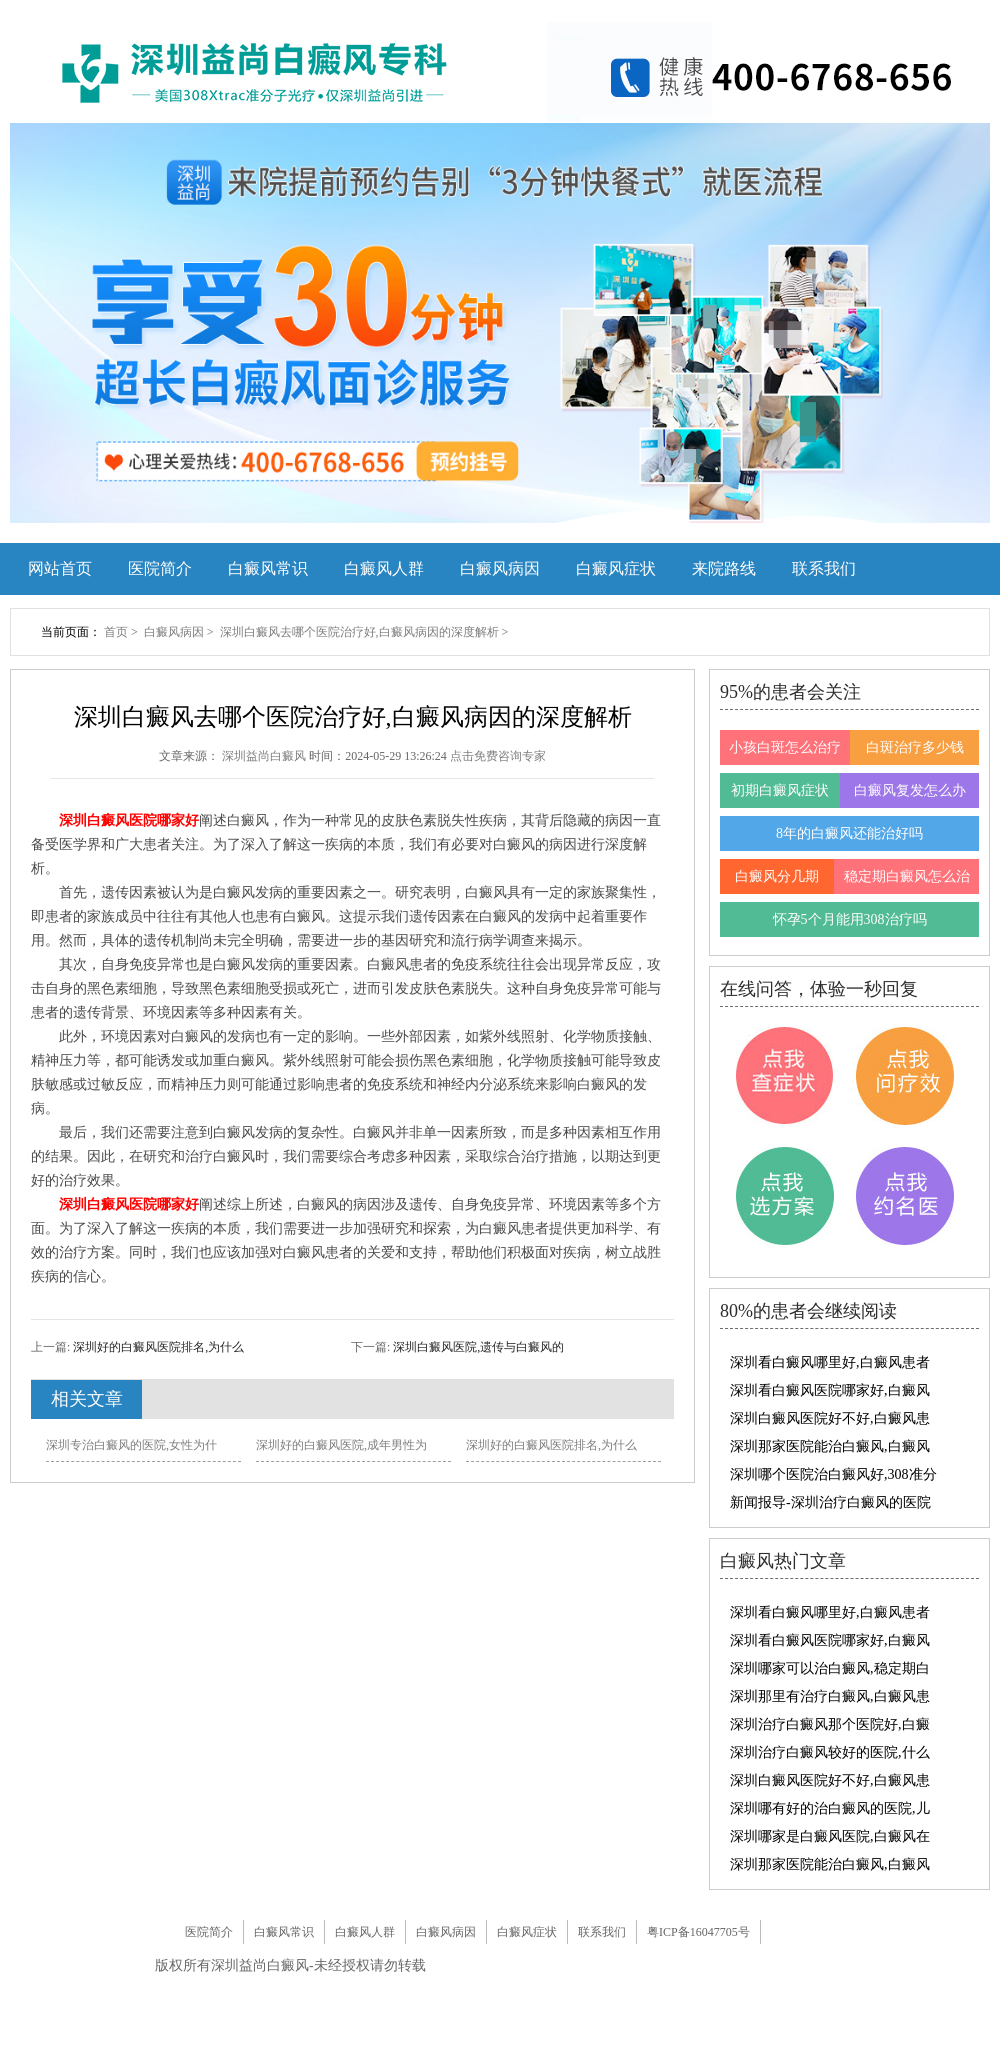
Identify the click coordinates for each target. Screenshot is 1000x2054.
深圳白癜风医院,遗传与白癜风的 (477, 1347)
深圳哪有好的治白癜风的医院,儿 (830, 1808)
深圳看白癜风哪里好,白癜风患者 (830, 1362)
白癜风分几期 (777, 876)
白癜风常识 (268, 568)
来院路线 (724, 568)
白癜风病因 (500, 568)
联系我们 (824, 568)
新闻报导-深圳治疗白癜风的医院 (830, 1502)
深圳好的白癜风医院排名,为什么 (157, 1347)
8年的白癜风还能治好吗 (849, 833)
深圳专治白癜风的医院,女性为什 (131, 1445)
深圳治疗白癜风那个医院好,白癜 (830, 1724)
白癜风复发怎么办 (910, 790)
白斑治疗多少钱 (915, 747)
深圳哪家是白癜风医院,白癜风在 (830, 1836)
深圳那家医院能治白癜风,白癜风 (830, 1446)
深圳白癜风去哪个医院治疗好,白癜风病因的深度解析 (361, 632)
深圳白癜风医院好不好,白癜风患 (830, 1418)
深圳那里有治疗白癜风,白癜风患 (830, 1696)
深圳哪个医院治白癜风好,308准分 (833, 1474)
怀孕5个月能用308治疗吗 (850, 919)
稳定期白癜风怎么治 (907, 876)
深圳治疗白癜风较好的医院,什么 (830, 1752)
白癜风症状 (616, 568)
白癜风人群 (384, 568)
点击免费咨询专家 (498, 756)
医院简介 (160, 568)
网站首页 (60, 568)
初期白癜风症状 (780, 790)
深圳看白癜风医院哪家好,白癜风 (830, 1390)
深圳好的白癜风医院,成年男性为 (341, 1445)
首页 (116, 632)
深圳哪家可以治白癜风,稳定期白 (830, 1668)
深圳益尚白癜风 (265, 756)
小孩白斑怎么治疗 (785, 747)
